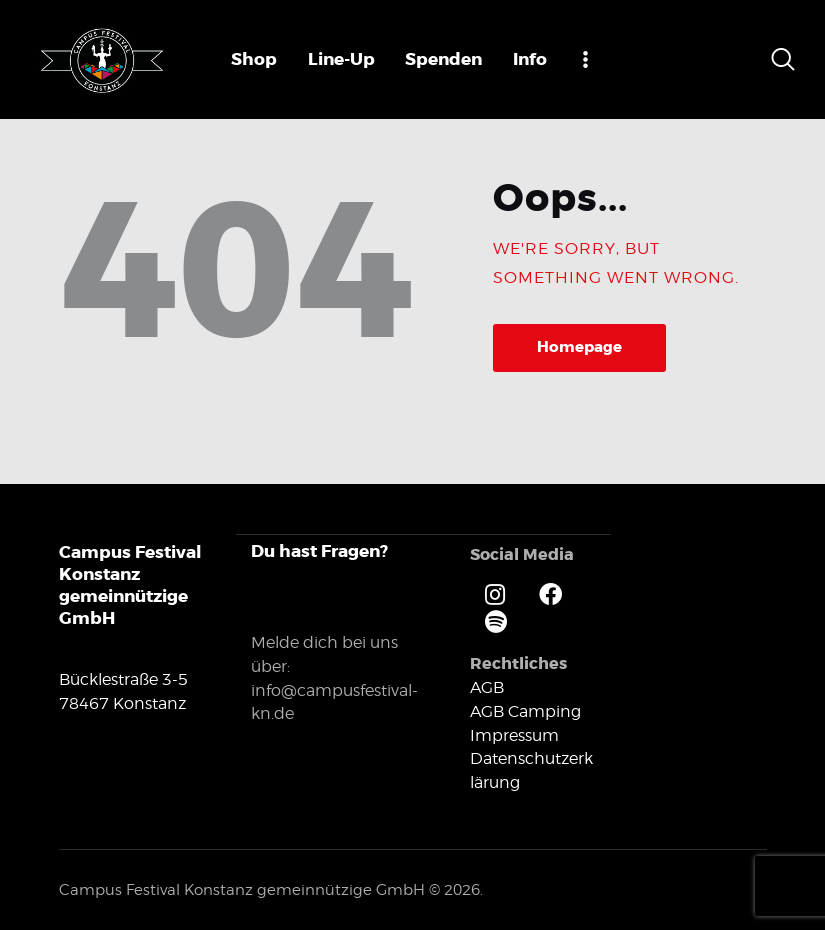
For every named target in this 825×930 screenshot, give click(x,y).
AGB (487, 686)
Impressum (514, 734)
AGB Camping (525, 710)
